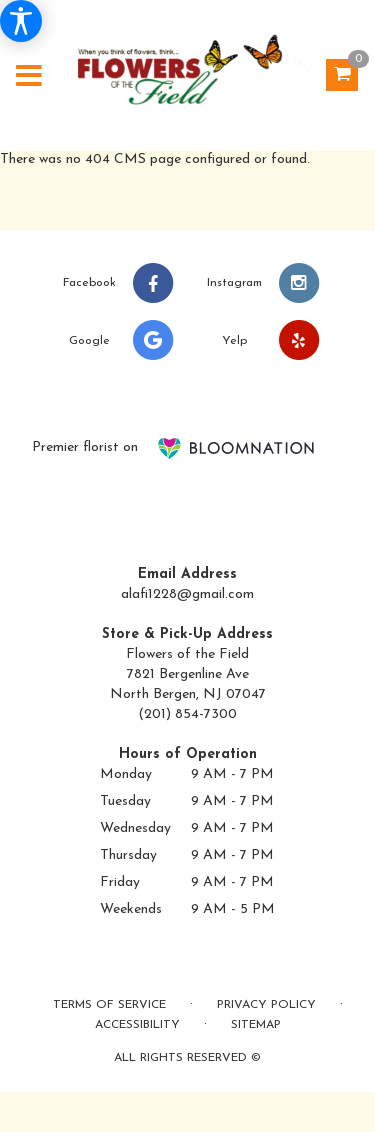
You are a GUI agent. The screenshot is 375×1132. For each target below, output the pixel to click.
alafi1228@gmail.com (187, 594)
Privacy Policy (266, 1005)
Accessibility (137, 1025)
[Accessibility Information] (21, 21)
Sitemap (256, 1025)
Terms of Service (109, 1005)
